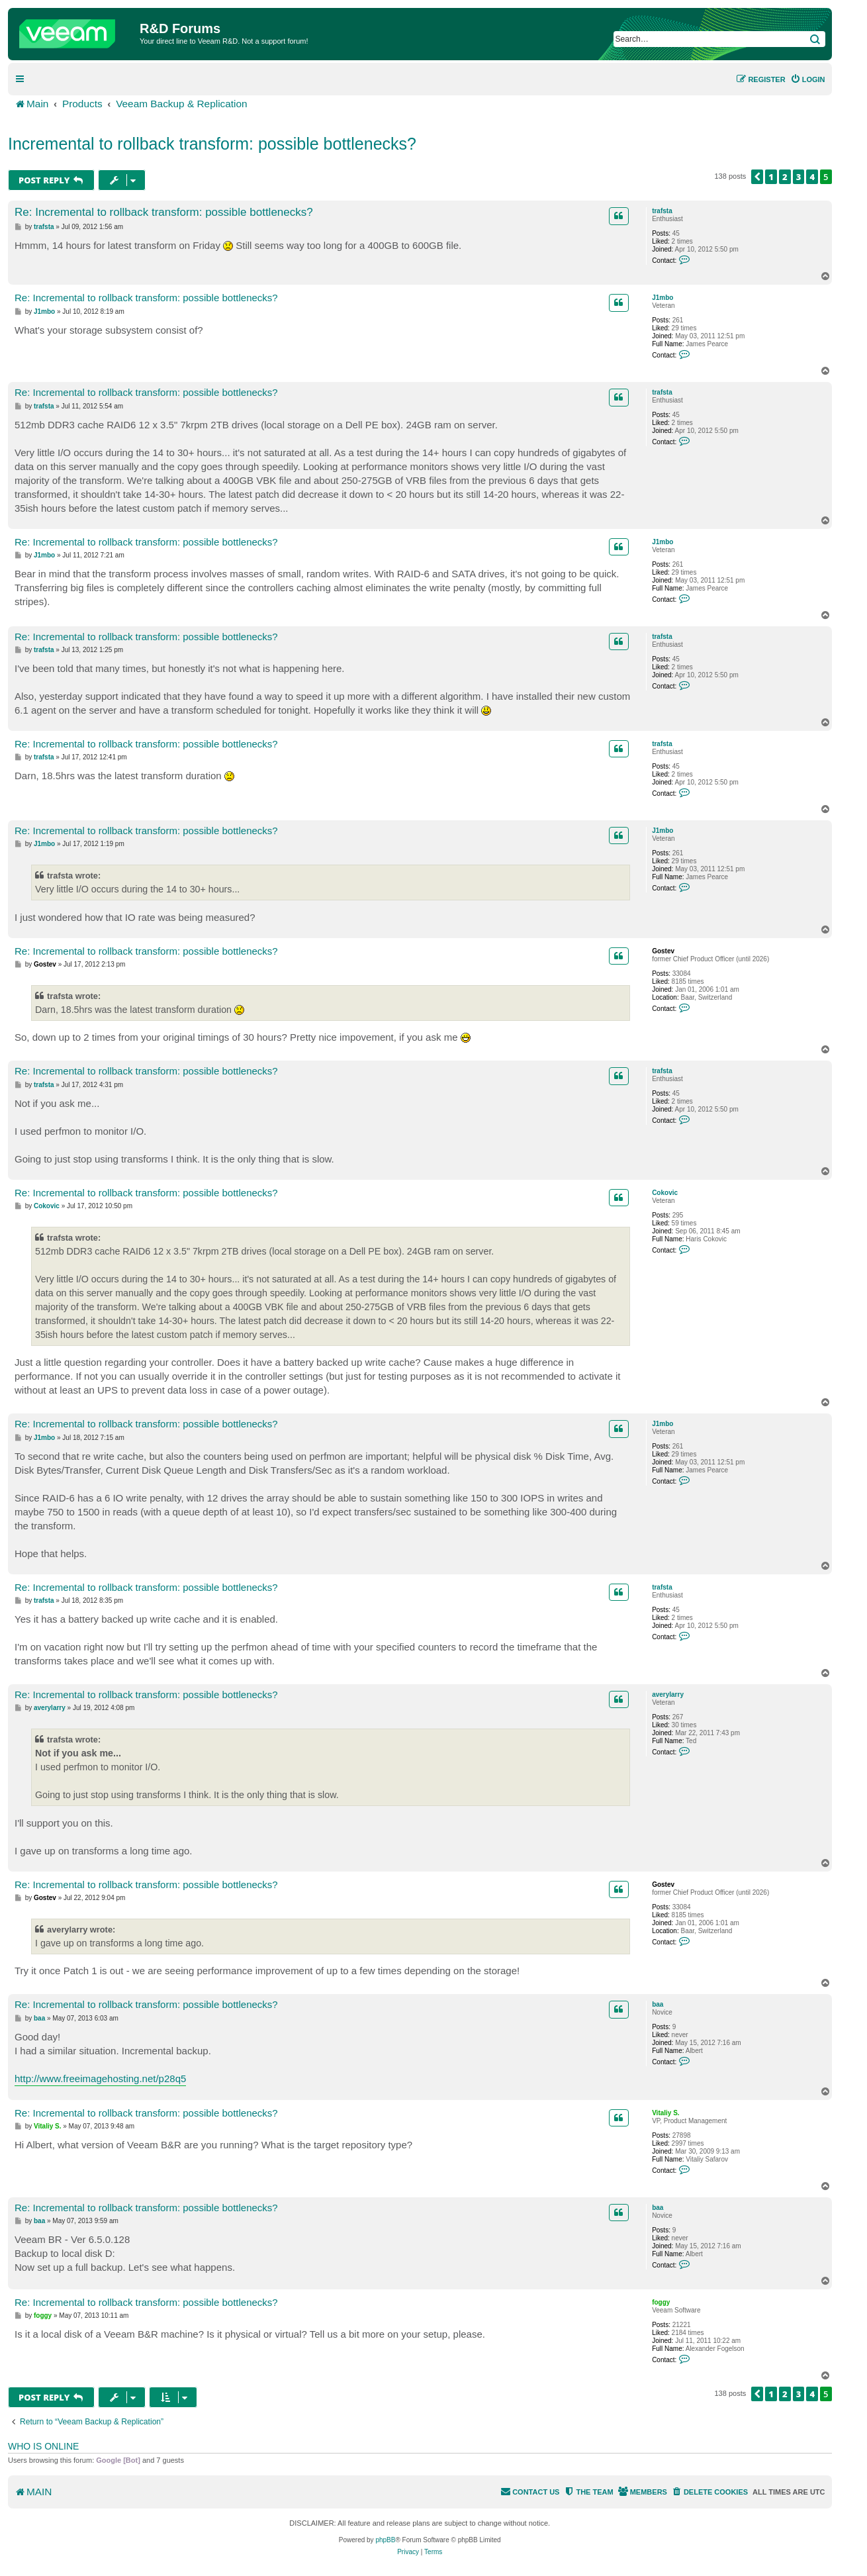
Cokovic (665, 1192)
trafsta (662, 211)
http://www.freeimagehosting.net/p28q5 (100, 2078)
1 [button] (771, 177)
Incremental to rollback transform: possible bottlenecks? (212, 143)
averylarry (668, 1694)
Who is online (43, 2446)
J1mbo (662, 297)
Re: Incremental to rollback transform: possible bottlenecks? (164, 212)
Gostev (663, 951)
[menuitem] (807, 79)
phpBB (385, 2540)
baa (657, 2004)
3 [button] (798, 177)
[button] (757, 176)
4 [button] (812, 177)
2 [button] (785, 177)
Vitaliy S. (666, 2113)
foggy (661, 2302)
